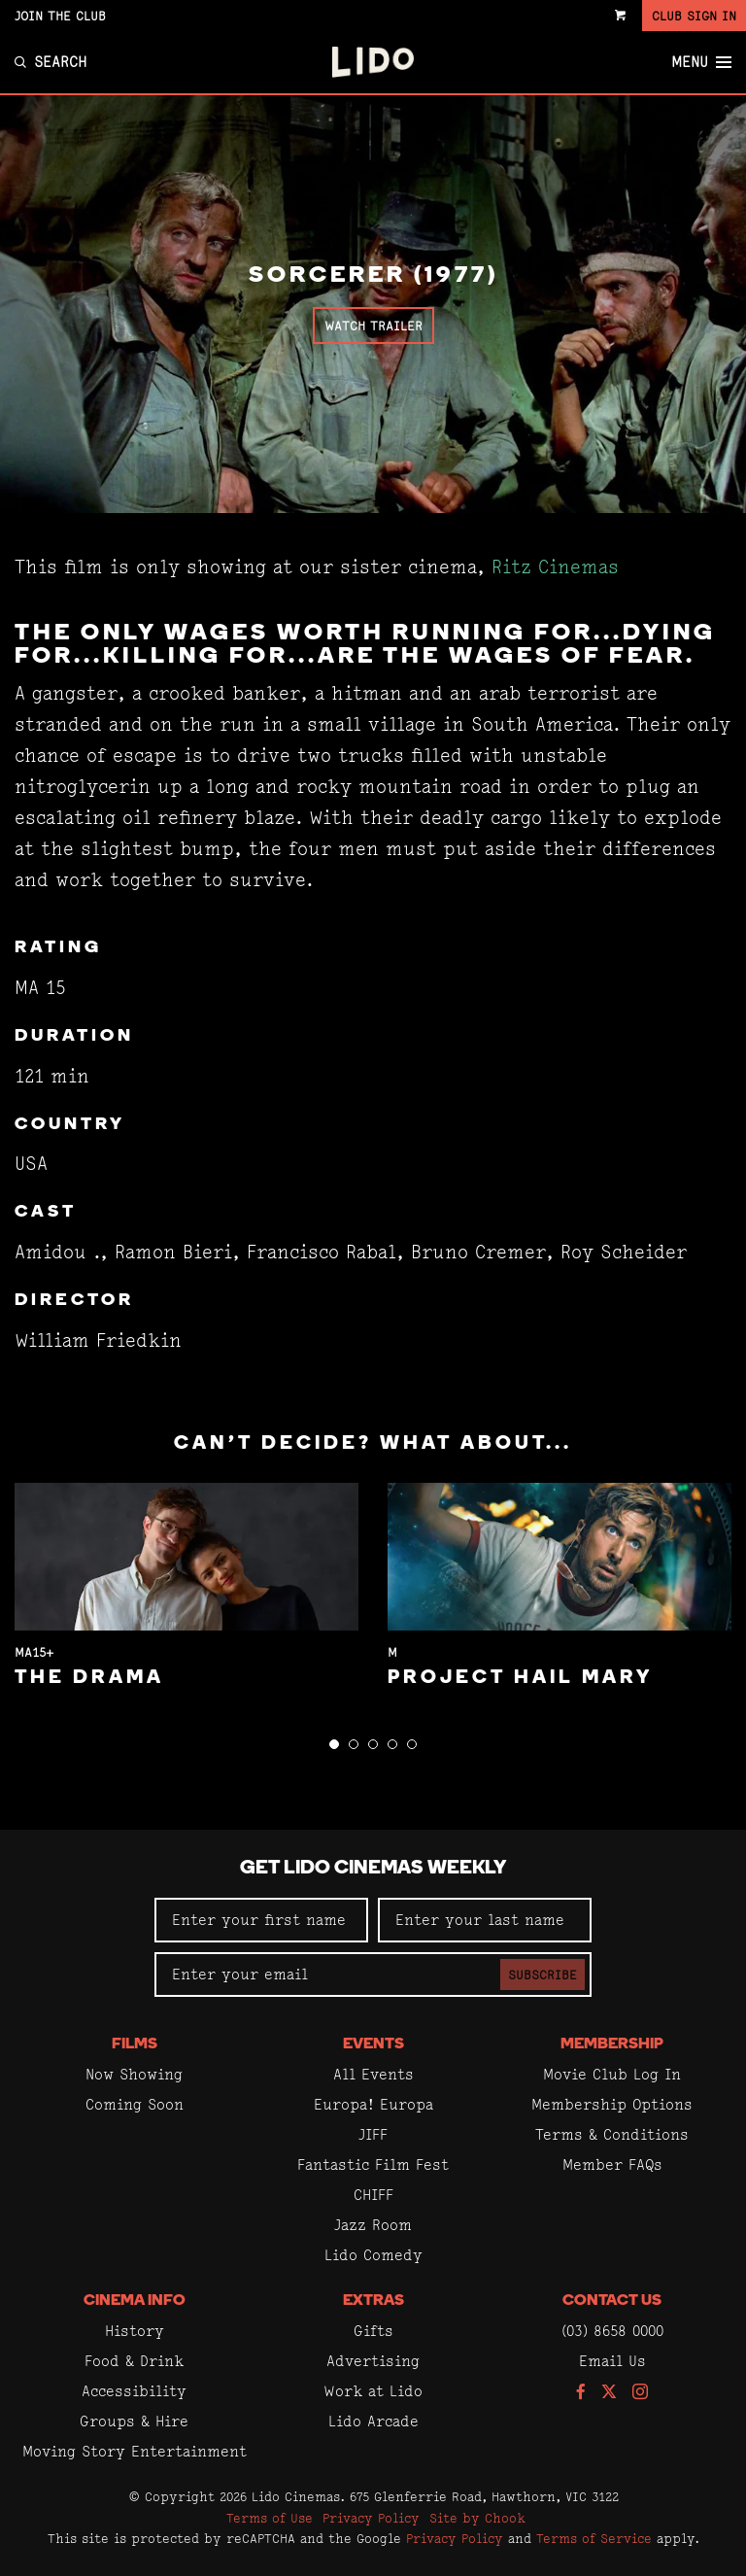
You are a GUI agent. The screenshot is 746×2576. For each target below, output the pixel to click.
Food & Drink (134, 2361)
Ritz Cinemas (555, 567)
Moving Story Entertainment (134, 2451)
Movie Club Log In (612, 2074)
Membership (611, 2044)
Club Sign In (694, 15)
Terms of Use (269, 2517)
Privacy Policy (371, 2517)
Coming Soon (134, 2104)
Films (134, 2044)
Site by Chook (477, 2517)
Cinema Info (135, 2301)
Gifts (373, 2330)
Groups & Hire (134, 2421)
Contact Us (611, 2301)
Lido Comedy (373, 2255)
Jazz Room (373, 2224)
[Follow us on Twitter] (609, 2393)
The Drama (89, 1678)
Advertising (373, 2361)
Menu (701, 62)
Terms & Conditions (612, 2134)
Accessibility (134, 2391)
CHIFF (373, 2194)
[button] (334, 1744)
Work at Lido (373, 2391)
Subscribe (542, 1974)
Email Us (612, 2361)
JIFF (373, 2134)
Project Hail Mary (520, 1678)
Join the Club (60, 15)
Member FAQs (612, 2164)
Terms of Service (594, 2538)
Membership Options (612, 2104)
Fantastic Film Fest (373, 2164)
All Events (373, 2074)
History (134, 2330)
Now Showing (134, 2074)
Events (373, 2044)
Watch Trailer (373, 325)
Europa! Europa (373, 2104)
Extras (373, 2301)
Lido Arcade (373, 2421)
